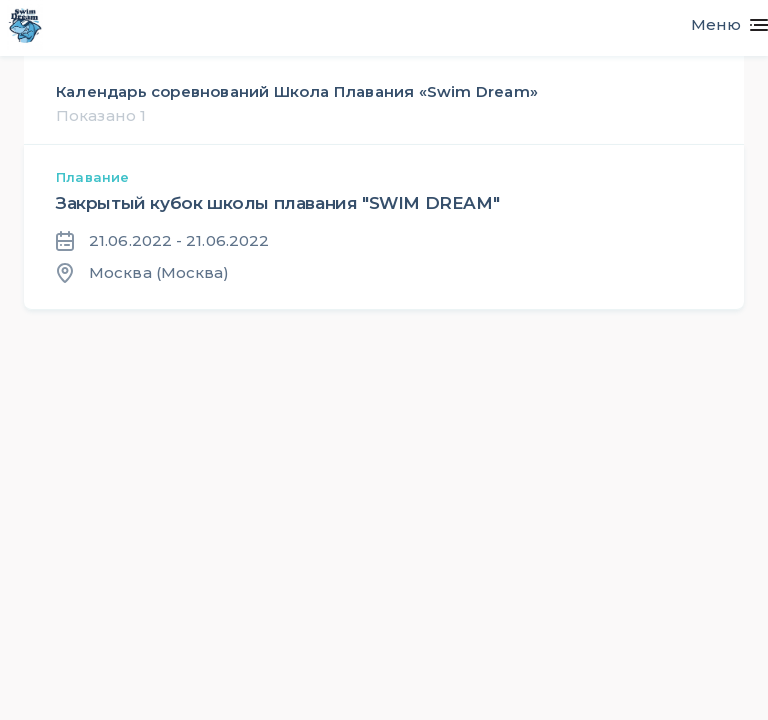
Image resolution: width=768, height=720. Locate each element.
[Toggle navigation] (721, 25)
